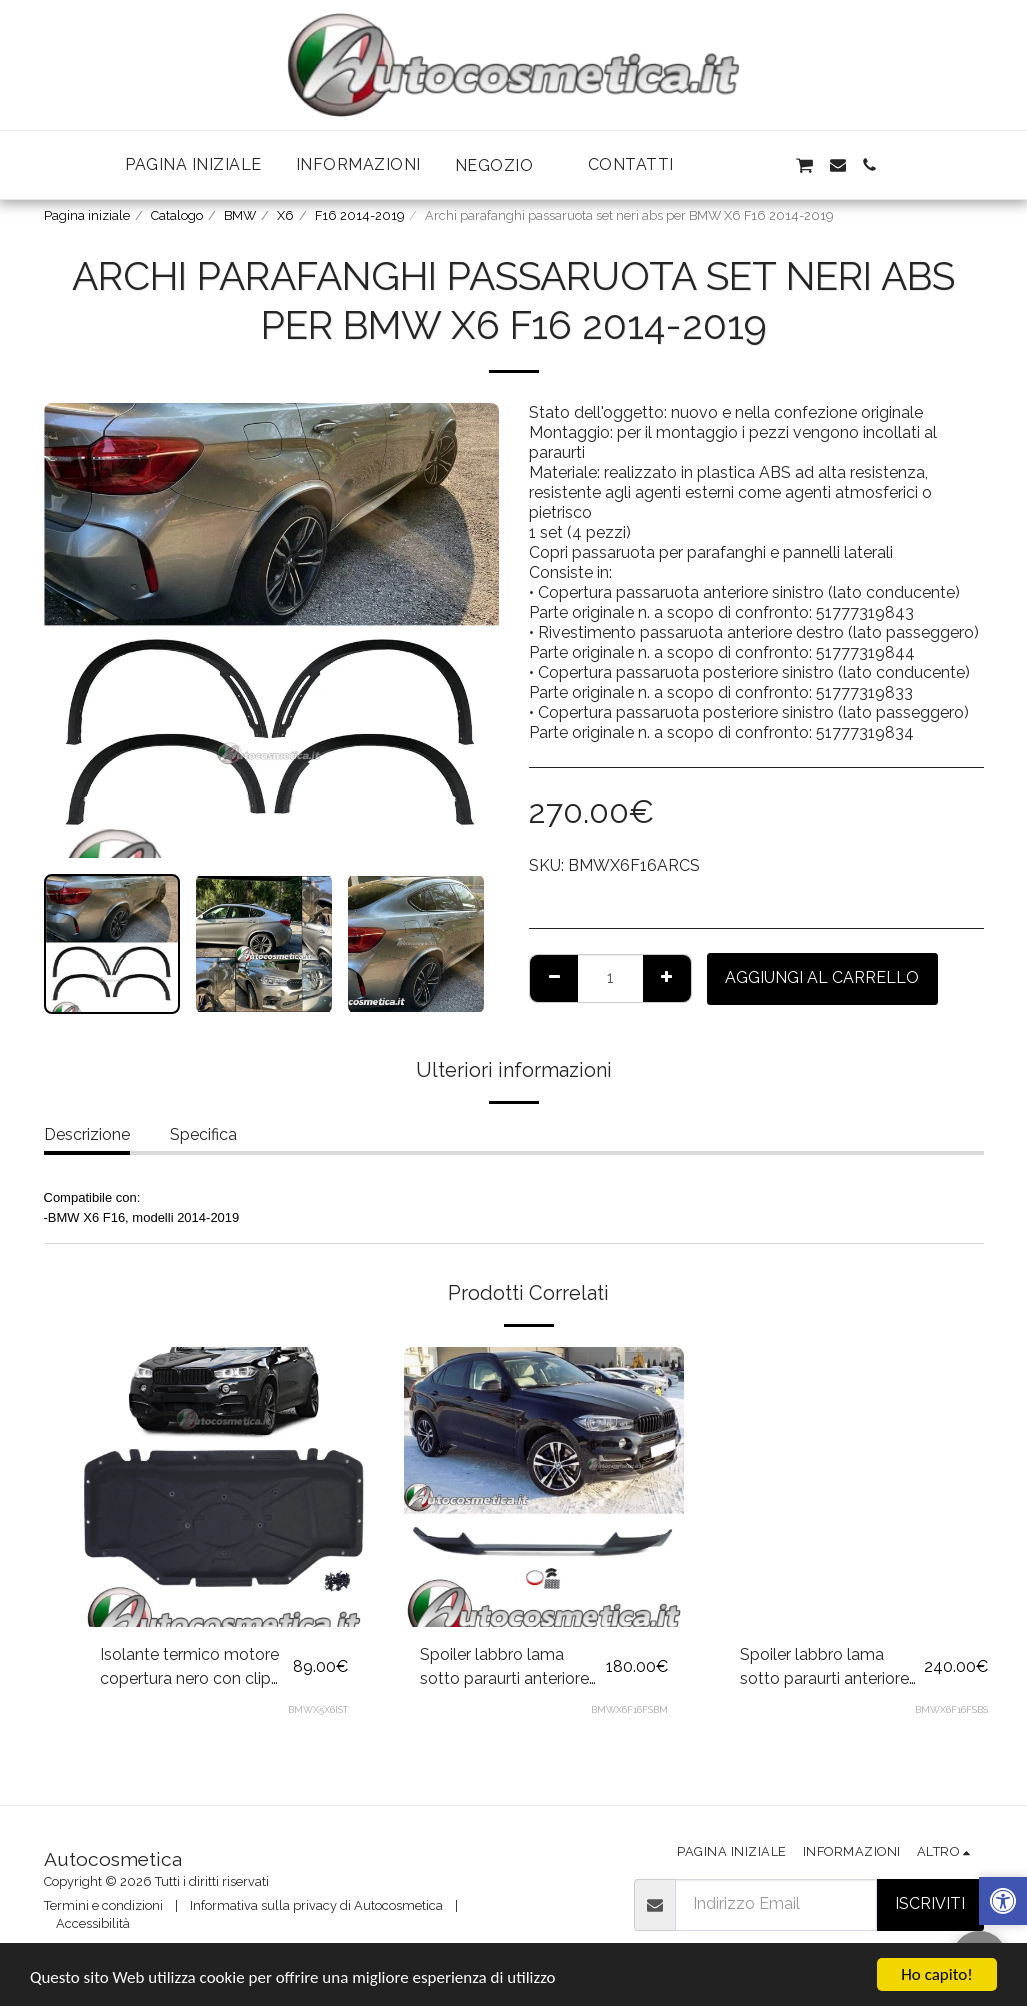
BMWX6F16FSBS (951, 1709)
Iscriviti (930, 1903)
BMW (240, 215)
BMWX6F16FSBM (629, 1709)
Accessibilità (93, 1923)
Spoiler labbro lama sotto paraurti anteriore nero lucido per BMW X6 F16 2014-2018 (829, 1668)
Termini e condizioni (103, 1905)
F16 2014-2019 (359, 215)
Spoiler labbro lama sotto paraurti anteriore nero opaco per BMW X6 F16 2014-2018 (511, 1668)
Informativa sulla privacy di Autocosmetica (316, 1905)
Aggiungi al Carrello (822, 977)
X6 (285, 215)
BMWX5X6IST (318, 1709)
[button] (504, 165)
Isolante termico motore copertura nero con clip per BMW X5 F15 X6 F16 (189, 1668)
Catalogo (177, 215)
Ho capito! (936, 1974)
